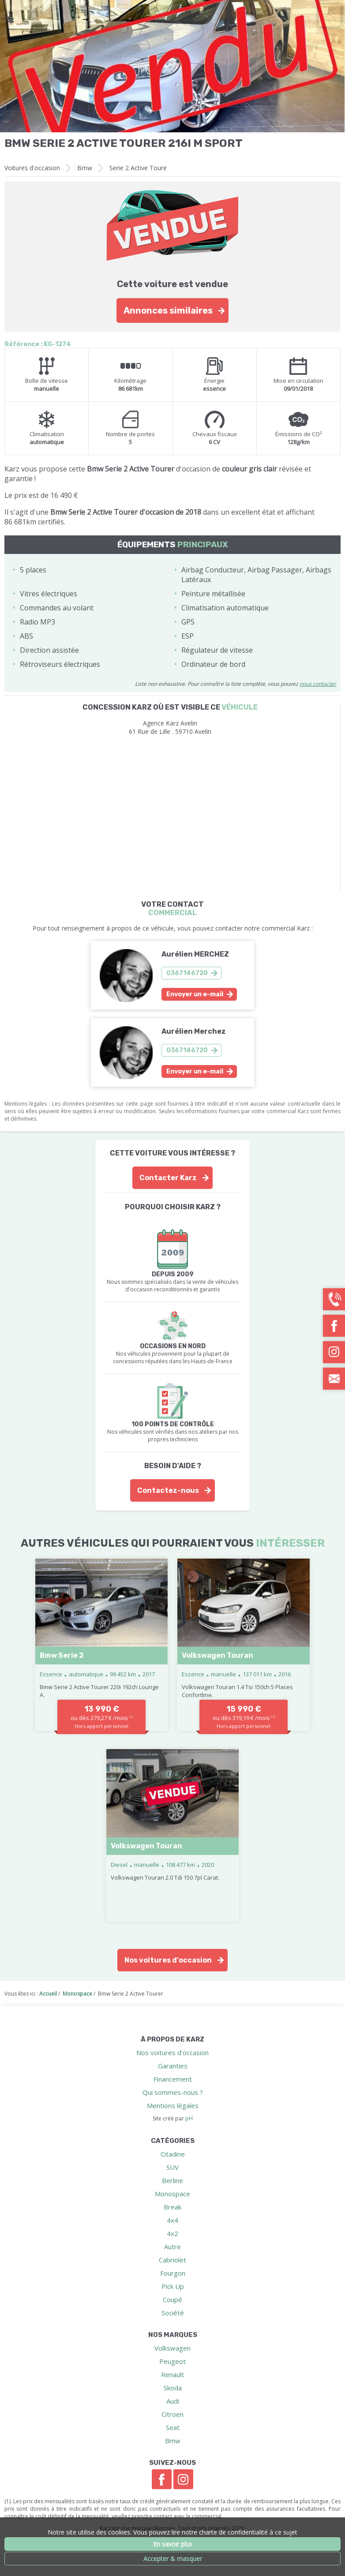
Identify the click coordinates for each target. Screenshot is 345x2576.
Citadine (173, 2154)
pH (189, 2118)
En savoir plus (172, 2544)
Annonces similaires (168, 310)
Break (172, 2206)
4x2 (172, 2233)
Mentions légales (173, 2105)
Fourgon (172, 2273)
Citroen (172, 2414)
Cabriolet (172, 2259)
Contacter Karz (168, 1178)
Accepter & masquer (172, 2558)
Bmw (84, 168)
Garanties (173, 2065)
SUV (172, 2167)
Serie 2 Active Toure (138, 168)
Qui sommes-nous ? (172, 2092)
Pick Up (172, 2286)
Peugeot (172, 2361)
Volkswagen (172, 2348)
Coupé (172, 2299)
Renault (172, 2374)
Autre (172, 2246)
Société (172, 2312)
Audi (172, 2401)
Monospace (172, 2193)
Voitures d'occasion (32, 168)
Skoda (173, 2387)
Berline (172, 2180)
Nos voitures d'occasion (168, 1960)
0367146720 (187, 973)
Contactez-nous (168, 1490)
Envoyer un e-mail (194, 994)
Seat (173, 2427)
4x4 (172, 2220)
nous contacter (318, 684)
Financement (173, 2079)
